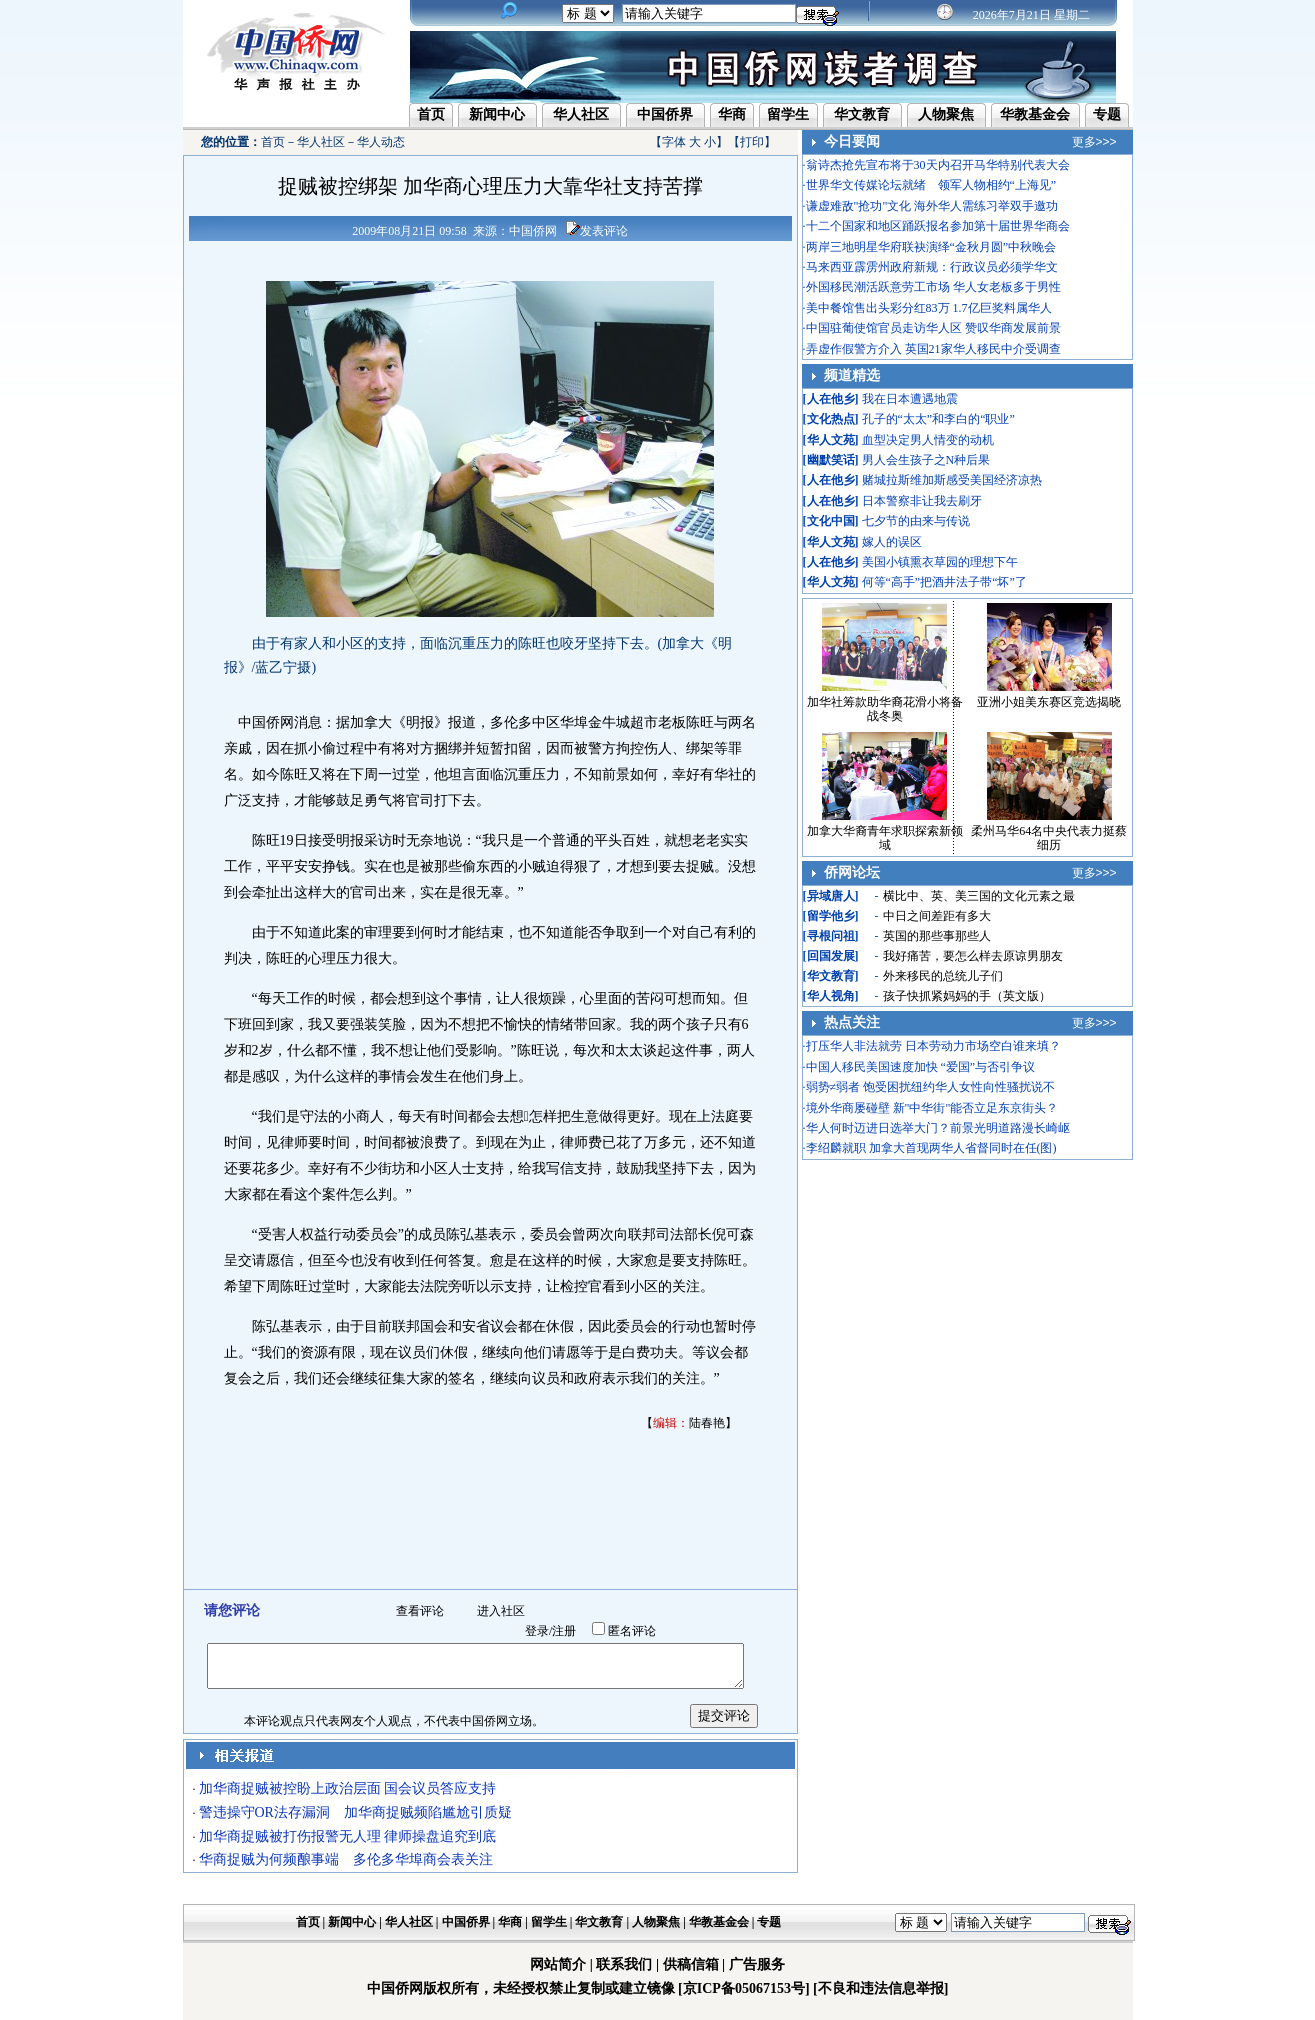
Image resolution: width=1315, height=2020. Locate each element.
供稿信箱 (691, 1964)
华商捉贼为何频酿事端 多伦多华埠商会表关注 (346, 1859)
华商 (732, 114)
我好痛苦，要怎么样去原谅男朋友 (973, 956)
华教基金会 (1035, 114)
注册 (564, 1631)
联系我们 (624, 1964)
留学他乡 (831, 916)
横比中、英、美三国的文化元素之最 (979, 896)
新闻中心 (497, 114)
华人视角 (831, 996)
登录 (537, 1631)
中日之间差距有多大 (937, 916)
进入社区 (501, 1611)
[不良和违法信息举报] (880, 1988)
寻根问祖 (831, 936)
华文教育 (862, 114)
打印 (752, 142)
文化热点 (831, 419)
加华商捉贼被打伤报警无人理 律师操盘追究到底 (348, 1836)
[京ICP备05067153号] (743, 1988)
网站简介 (558, 1964)
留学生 (788, 114)
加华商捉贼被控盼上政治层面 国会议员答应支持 (348, 1788)
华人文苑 (831, 440)
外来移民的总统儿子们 (943, 976)
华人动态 (381, 142)
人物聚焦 (946, 114)
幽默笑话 (831, 460)
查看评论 (420, 1611)
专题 (1107, 114)
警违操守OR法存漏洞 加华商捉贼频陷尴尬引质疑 (355, 1812)
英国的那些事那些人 (937, 936)
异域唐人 (831, 896)
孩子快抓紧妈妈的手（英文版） (967, 996)
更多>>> (1094, 142)
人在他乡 (831, 399)
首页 (431, 114)
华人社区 (581, 114)
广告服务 (757, 1964)
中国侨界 (665, 114)
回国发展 (831, 956)
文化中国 (831, 521)
